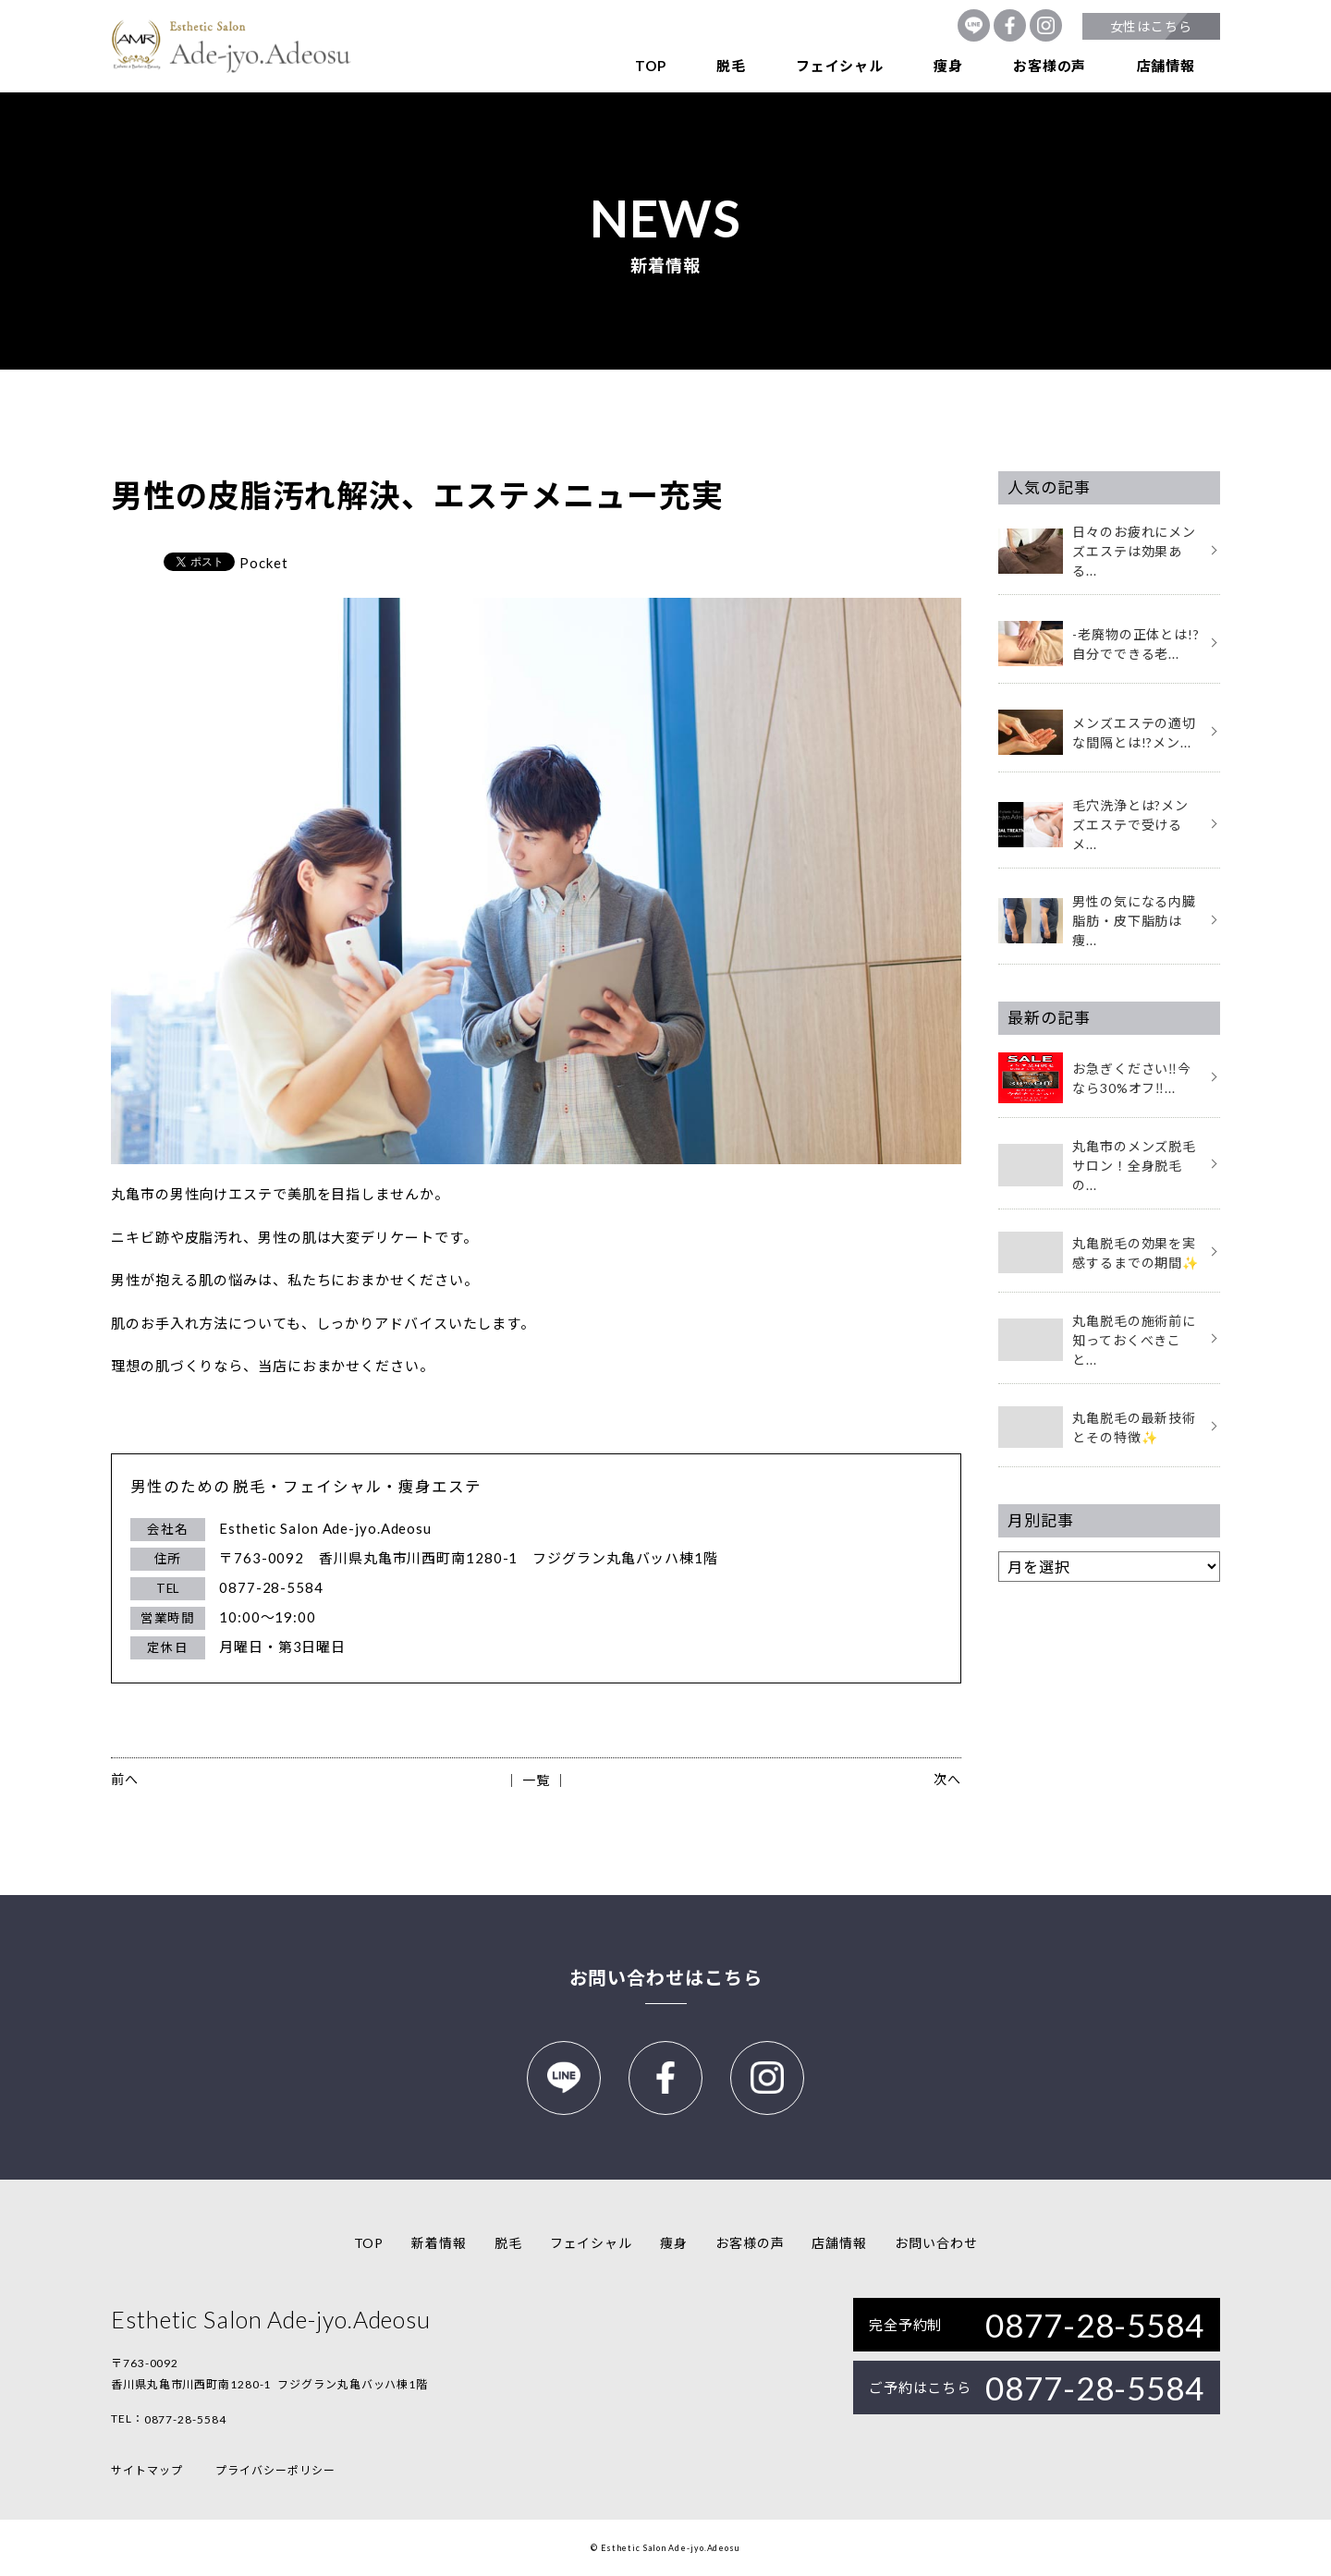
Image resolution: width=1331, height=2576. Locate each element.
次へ (947, 1779)
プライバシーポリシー (275, 2470)
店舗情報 (1166, 65)
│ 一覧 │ (536, 1780)
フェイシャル (840, 65)
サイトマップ (146, 2470)
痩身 (948, 65)
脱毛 (731, 65)
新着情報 (439, 2243)
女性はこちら (1151, 26)
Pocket (263, 562)
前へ (125, 1779)
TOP (650, 65)
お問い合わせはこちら (666, 1977)
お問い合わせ (936, 2243)
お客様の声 (1049, 65)
